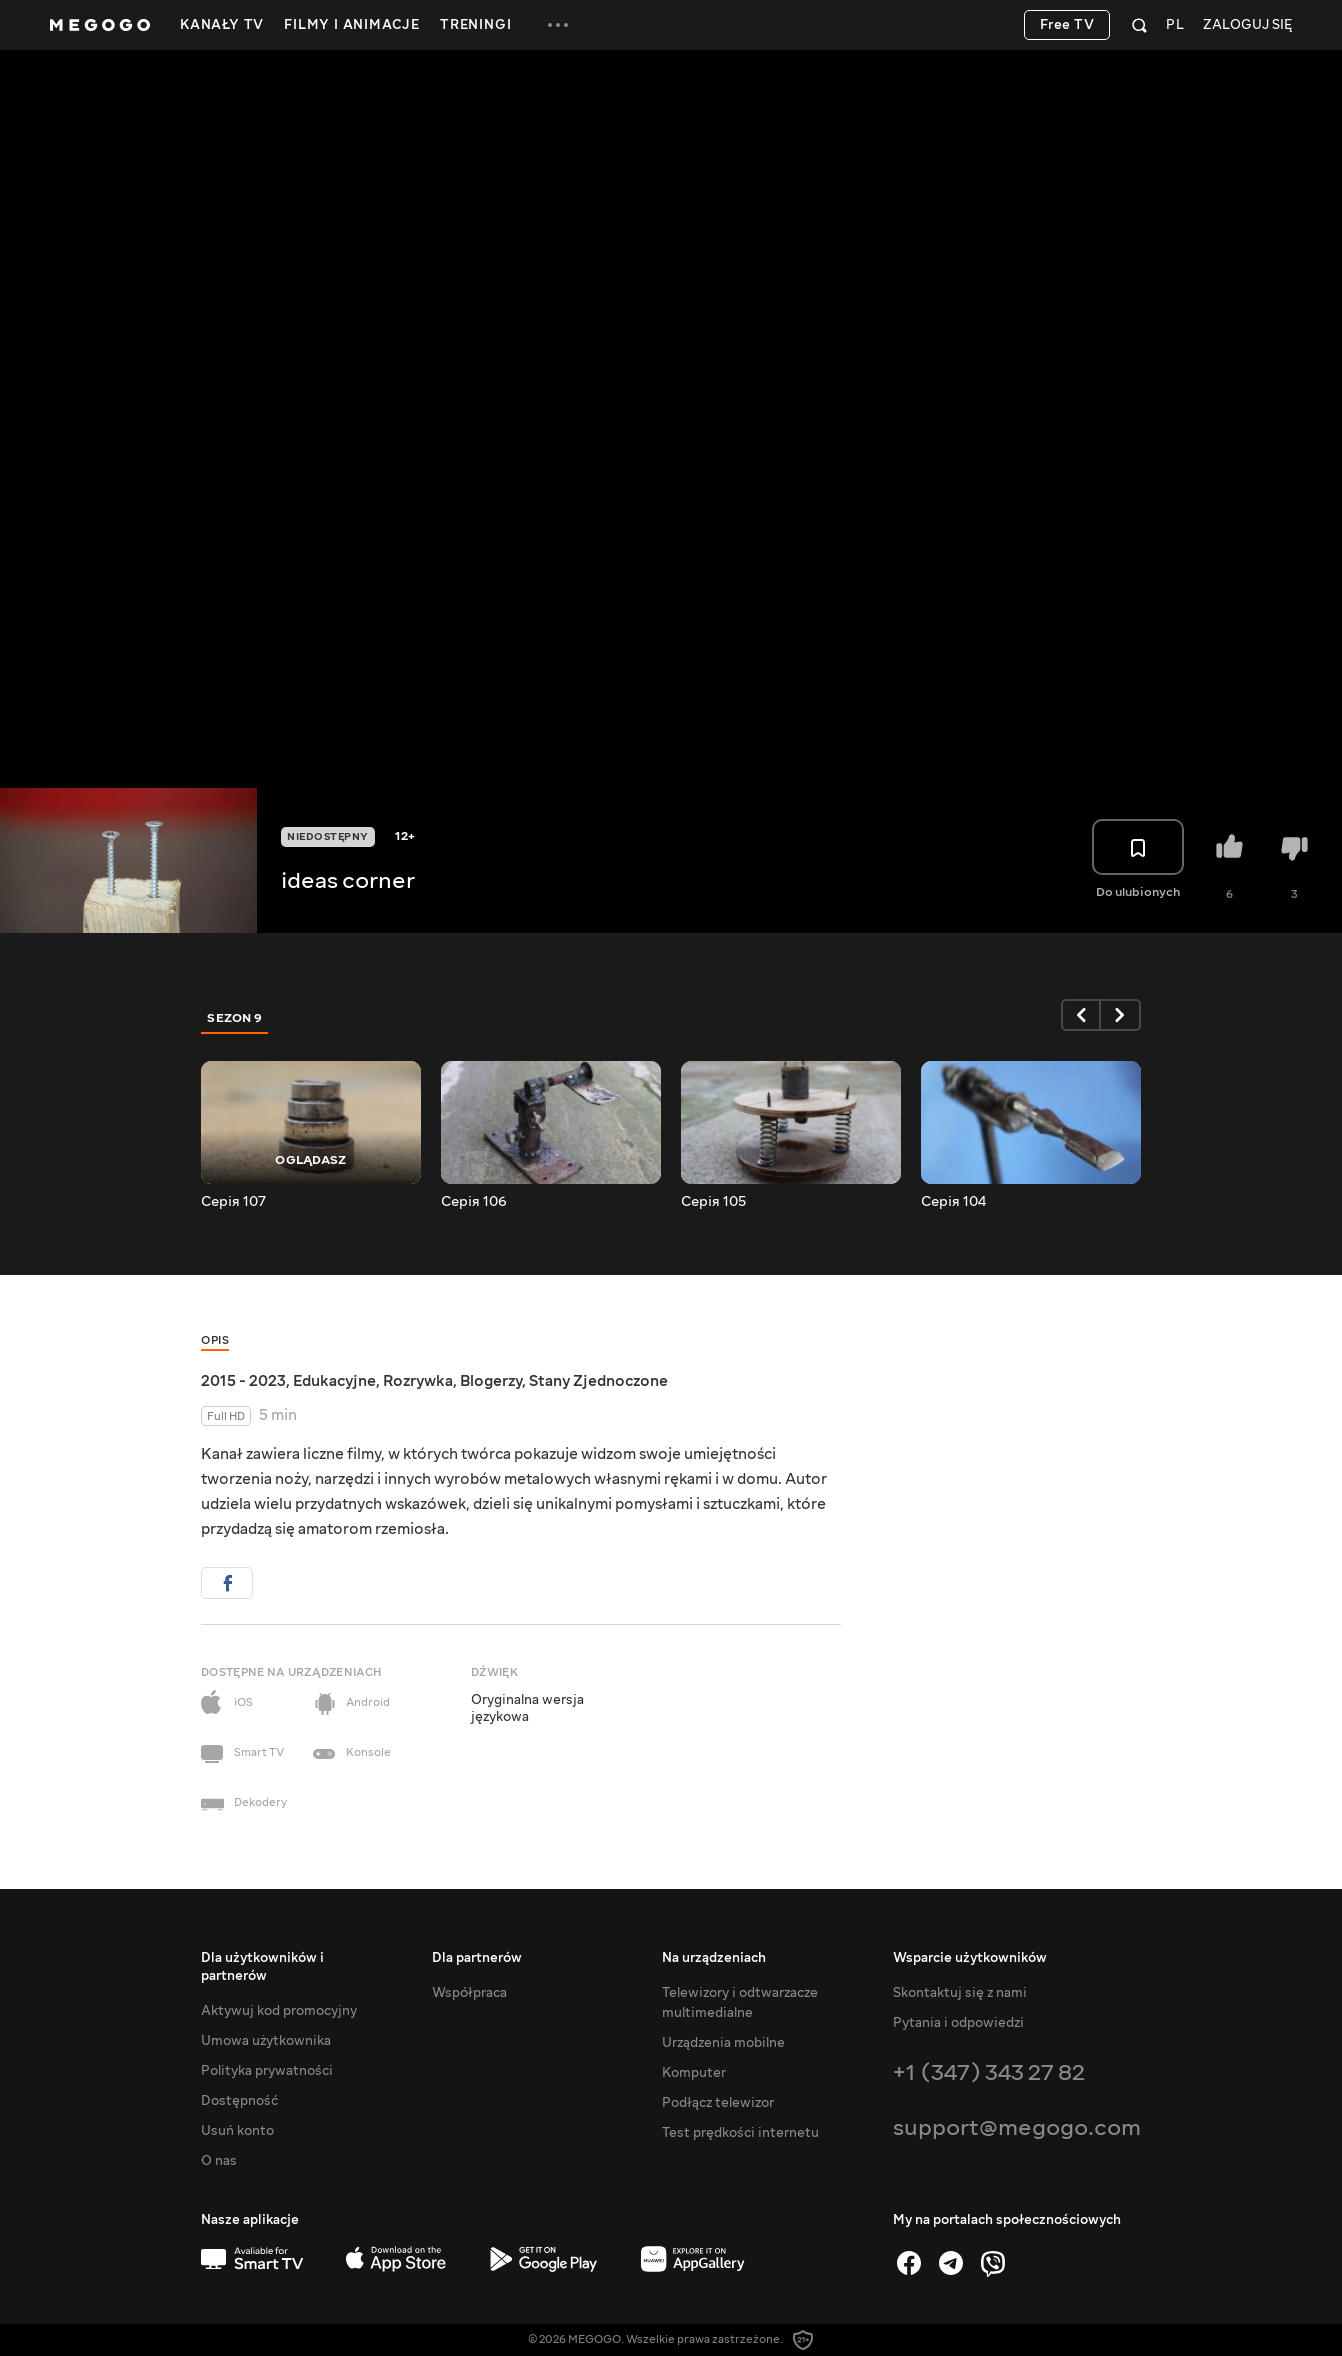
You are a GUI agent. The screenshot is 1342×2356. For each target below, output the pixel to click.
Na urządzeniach (714, 1958)
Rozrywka (418, 1381)
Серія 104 (953, 1202)
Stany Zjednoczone (598, 1381)
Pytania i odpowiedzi (958, 2023)
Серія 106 (474, 1202)
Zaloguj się (1247, 25)
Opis (215, 1340)
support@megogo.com (1017, 2127)
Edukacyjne (334, 1381)
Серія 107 (233, 1202)
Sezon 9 (235, 1018)
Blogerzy (491, 1381)
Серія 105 (713, 1202)
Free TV (1067, 25)
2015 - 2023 (243, 1381)
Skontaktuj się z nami (960, 1993)
